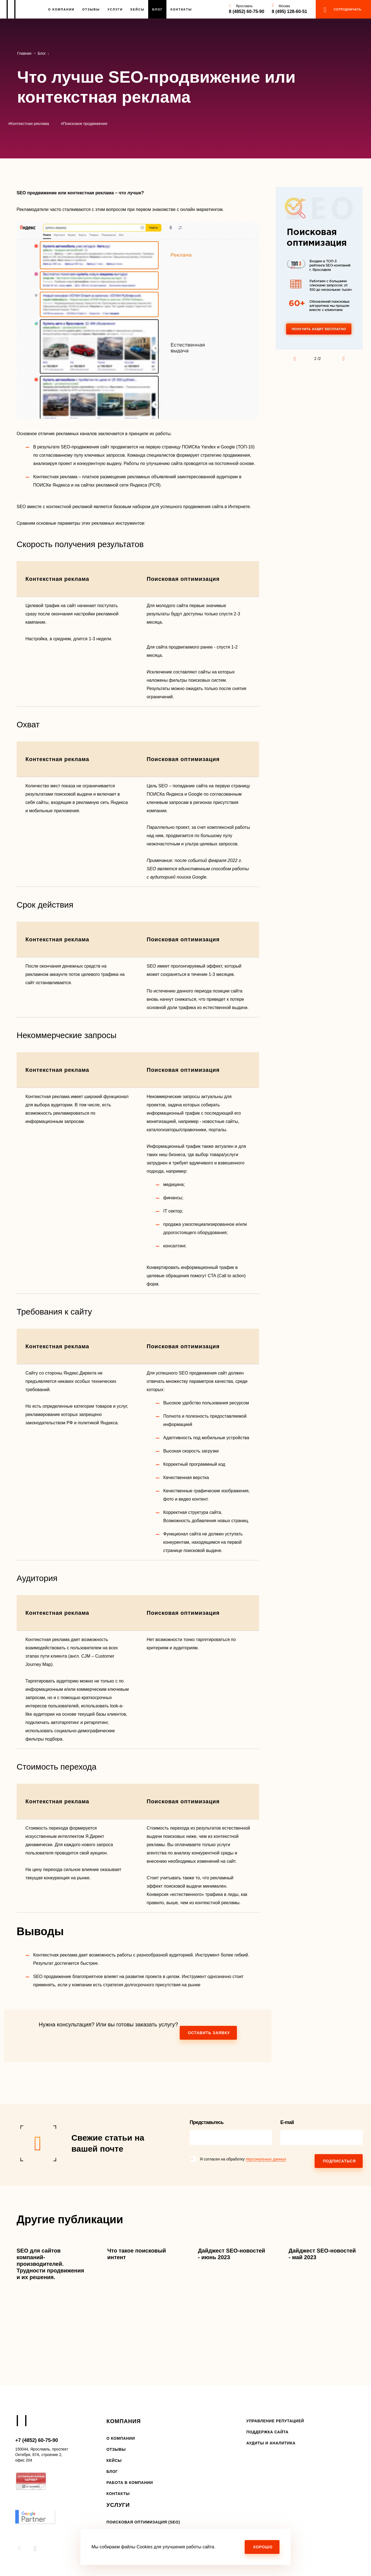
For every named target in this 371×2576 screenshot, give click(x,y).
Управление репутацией (275, 2421)
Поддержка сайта (267, 2432)
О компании (120, 2438)
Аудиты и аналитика (271, 2443)
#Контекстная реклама (28, 123)
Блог (157, 9)
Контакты (181, 9)
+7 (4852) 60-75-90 (36, 2440)
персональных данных (266, 2159)
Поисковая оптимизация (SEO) (143, 2522)
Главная (24, 53)
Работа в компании (129, 2482)
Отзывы (91, 9)
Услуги (115, 9)
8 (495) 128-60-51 (289, 11)
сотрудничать (347, 9)
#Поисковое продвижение (84, 123)
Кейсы (137, 9)
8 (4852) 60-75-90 (246, 11)
